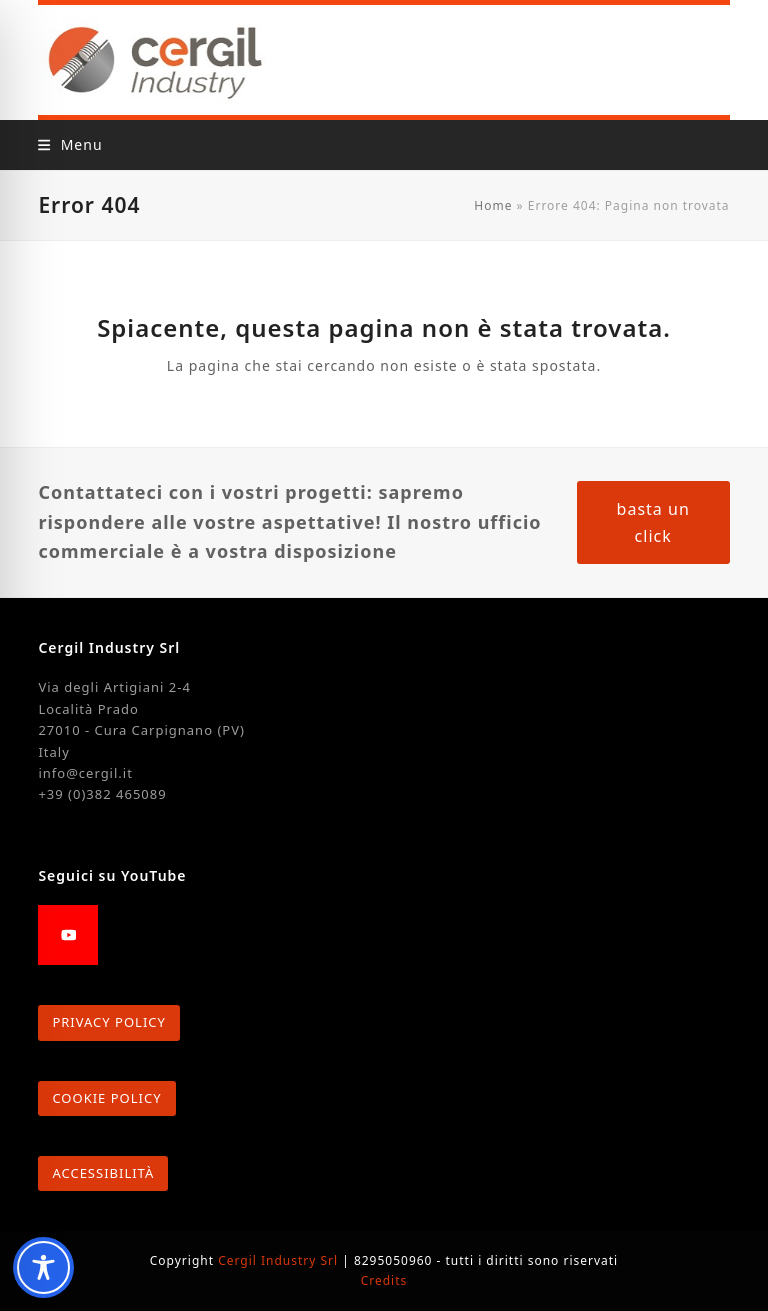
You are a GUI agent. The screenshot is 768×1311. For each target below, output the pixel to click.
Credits (384, 1280)
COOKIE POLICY (106, 1098)
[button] (70, 144)
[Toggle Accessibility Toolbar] (43, 1267)
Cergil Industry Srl (280, 1260)
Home (493, 205)
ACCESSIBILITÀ (103, 1173)
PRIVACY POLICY (108, 1022)
